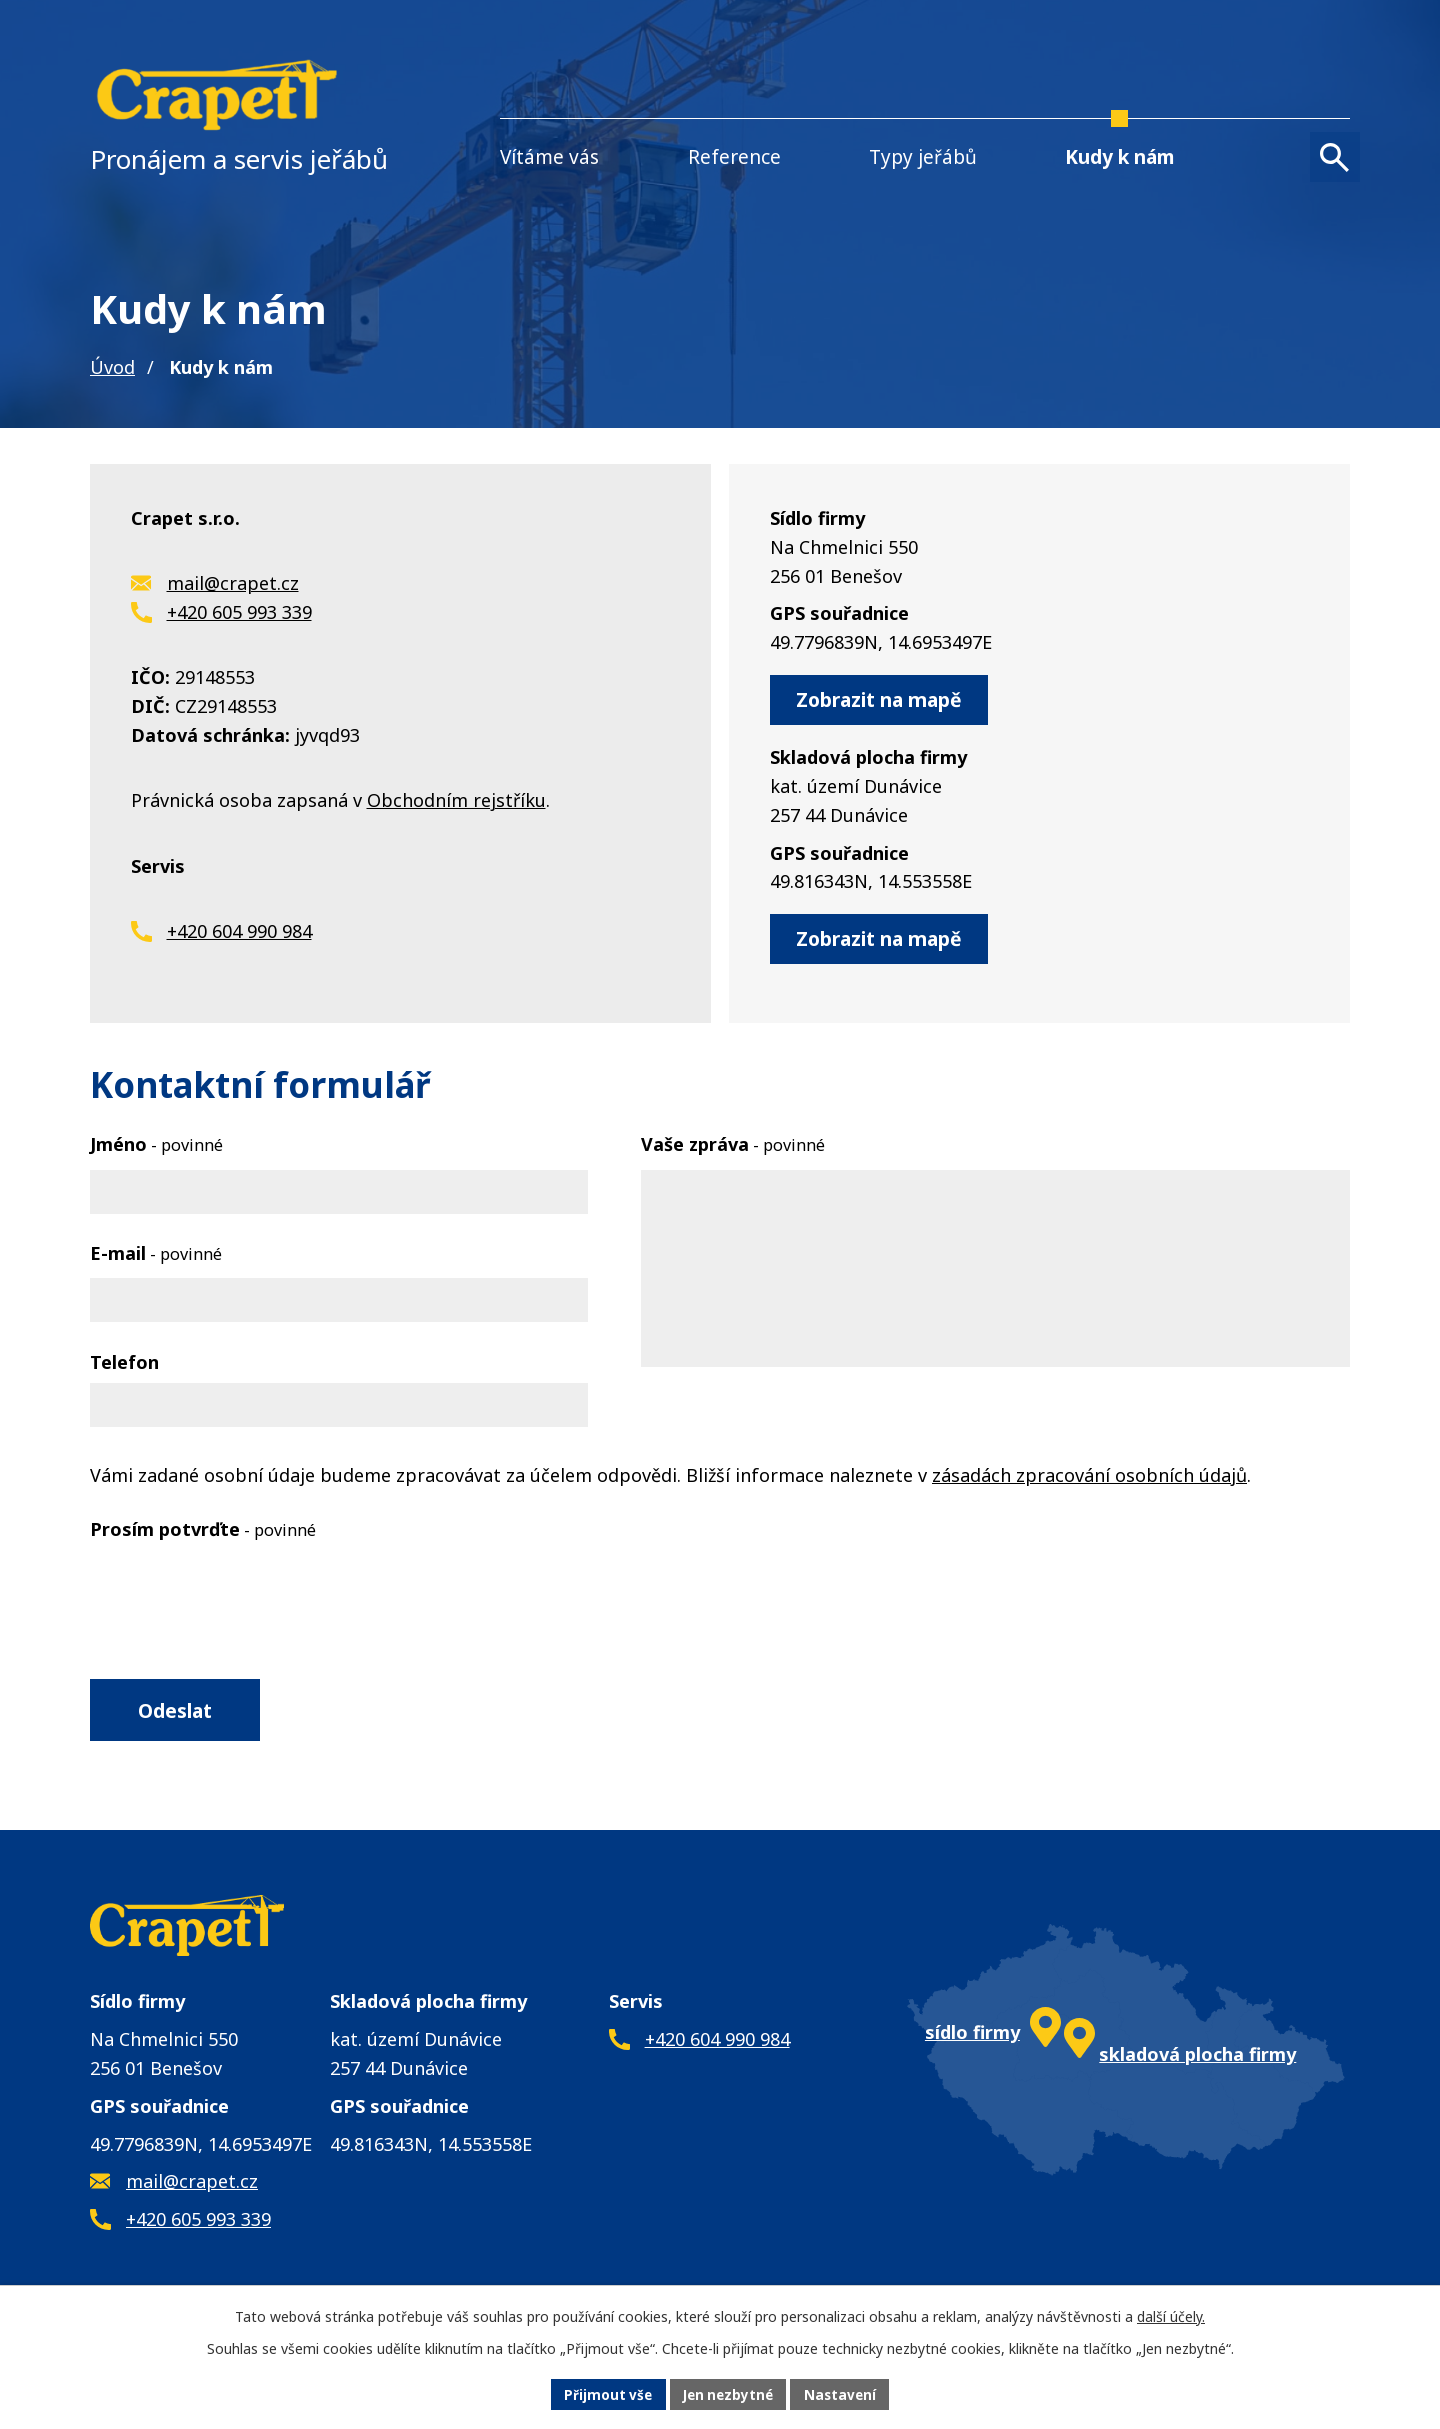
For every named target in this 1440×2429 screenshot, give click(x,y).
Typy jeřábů (923, 157)
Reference (734, 157)
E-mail (156, 1256)
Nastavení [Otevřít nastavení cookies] (845, 2393)
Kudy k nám (1119, 157)
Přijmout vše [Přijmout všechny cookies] (604, 2393)
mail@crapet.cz (233, 584)
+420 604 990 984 (239, 934)
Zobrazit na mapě (887, 700)
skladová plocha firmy (1197, 2063)
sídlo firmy (972, 2040)
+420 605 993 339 (239, 613)
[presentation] (242, 1597)
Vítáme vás (549, 157)
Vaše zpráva (733, 1147)
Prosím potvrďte (203, 1532)
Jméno (156, 1147)
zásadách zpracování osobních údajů (1089, 1478)
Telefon (124, 1365)
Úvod (112, 367)
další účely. (1171, 2314)
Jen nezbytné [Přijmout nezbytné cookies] (728, 2393)
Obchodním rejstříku (456, 802)
